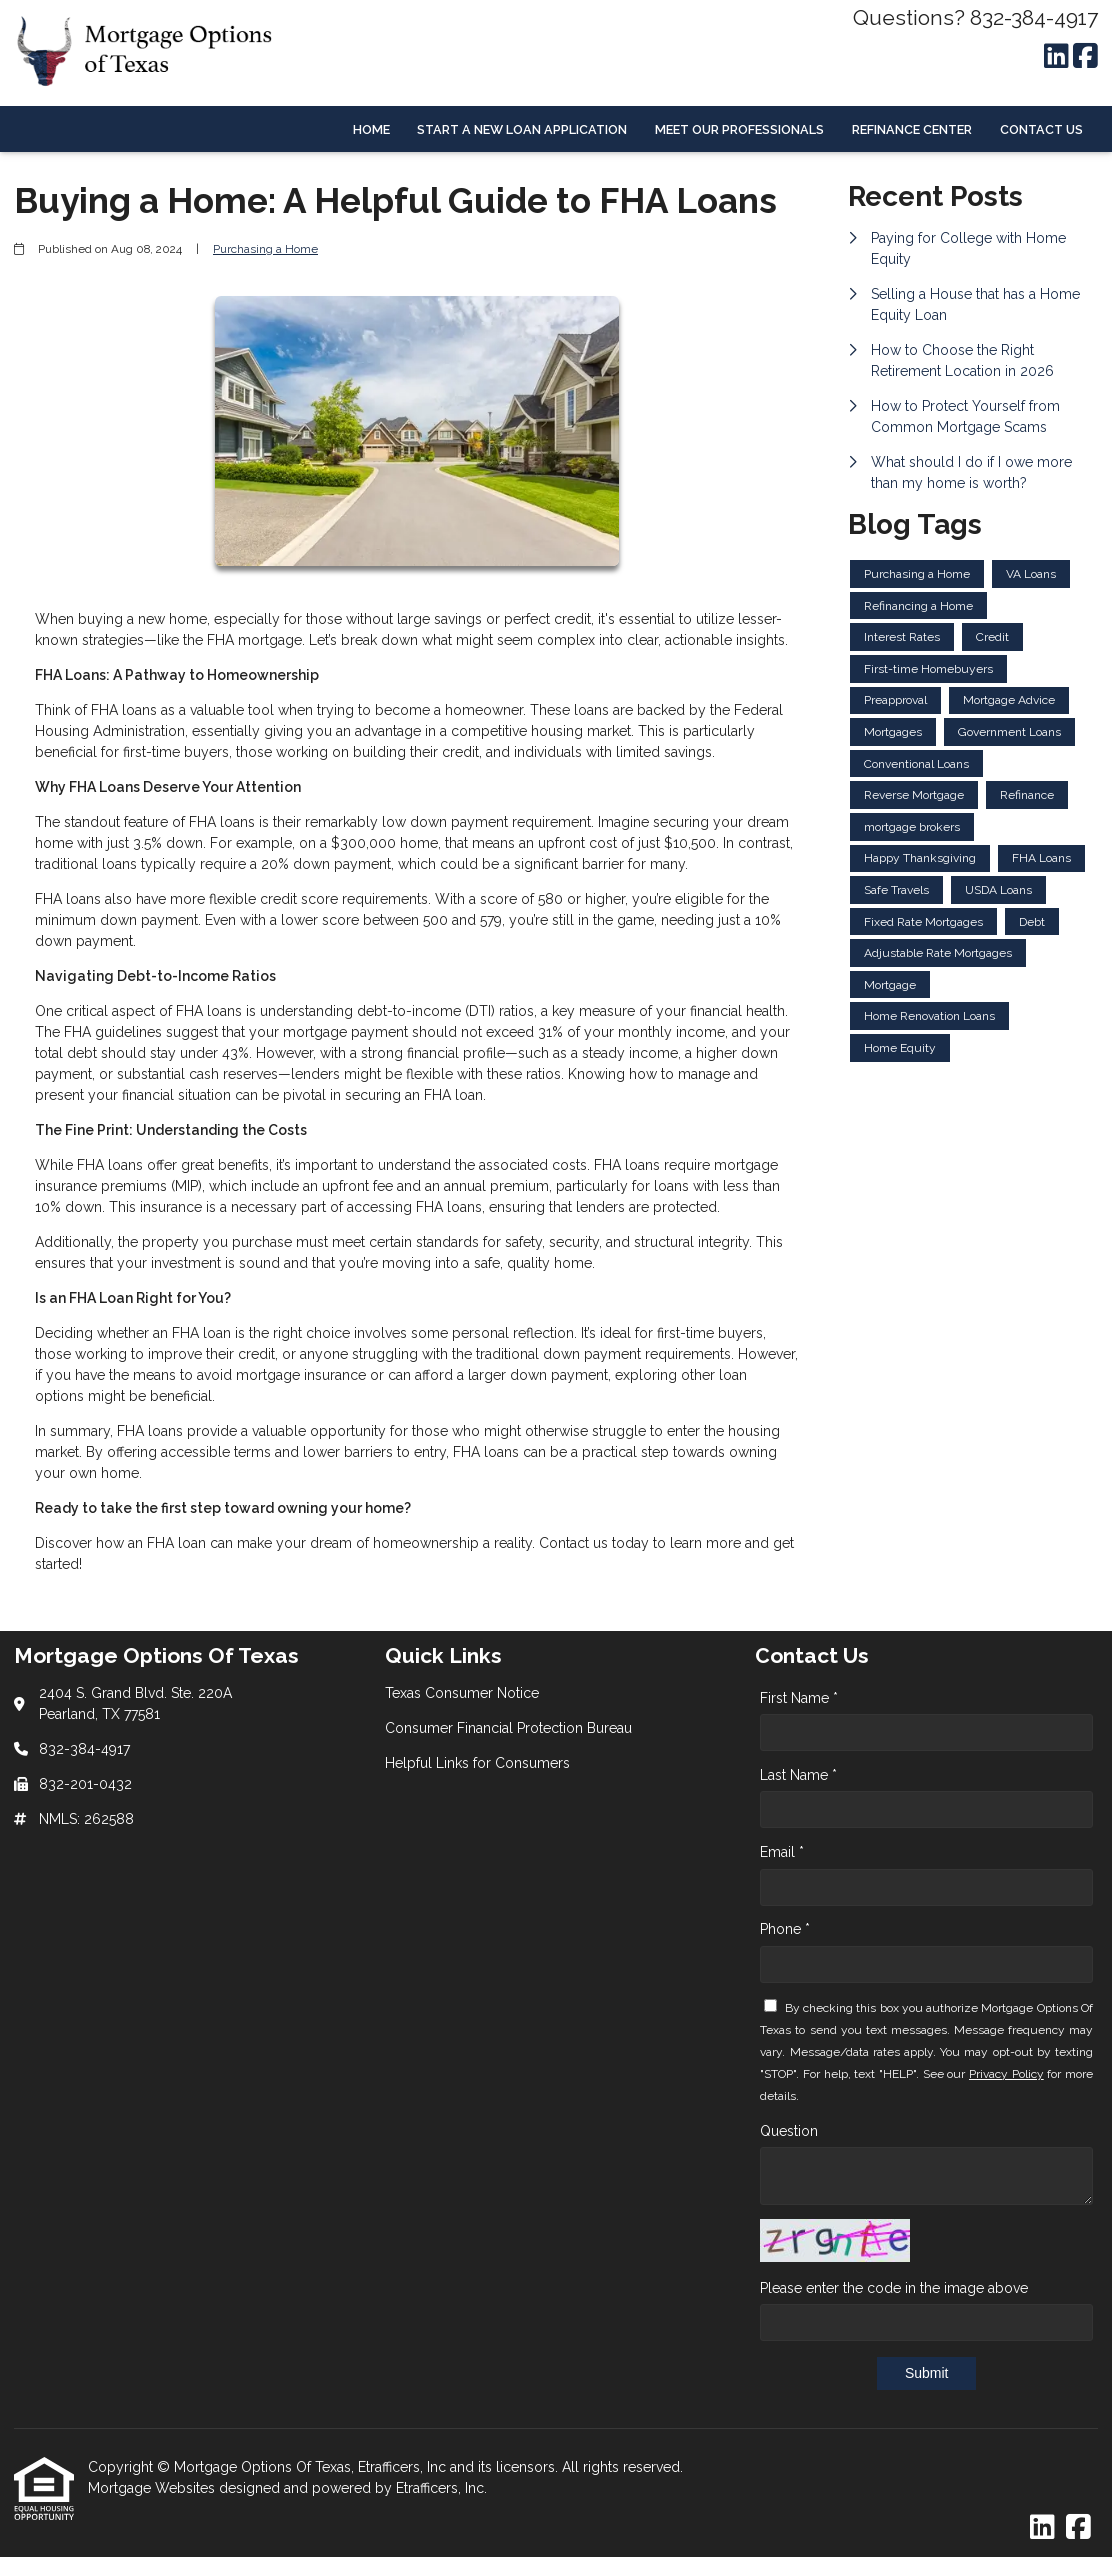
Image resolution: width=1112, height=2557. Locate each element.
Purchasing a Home (265, 249)
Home (371, 129)
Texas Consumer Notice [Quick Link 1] (462, 1693)
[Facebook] (1085, 57)
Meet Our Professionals (739, 129)
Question (789, 2131)
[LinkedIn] (1056, 57)
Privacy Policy (1006, 2074)
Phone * (785, 1929)
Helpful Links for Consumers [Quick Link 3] (477, 1763)
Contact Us (1041, 129)
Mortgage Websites (153, 2488)
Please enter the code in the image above (894, 2288)
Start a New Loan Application (522, 129)
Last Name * (798, 1775)
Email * (782, 1852)
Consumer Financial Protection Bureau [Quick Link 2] (508, 1728)
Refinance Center (912, 129)
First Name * (799, 1698)
